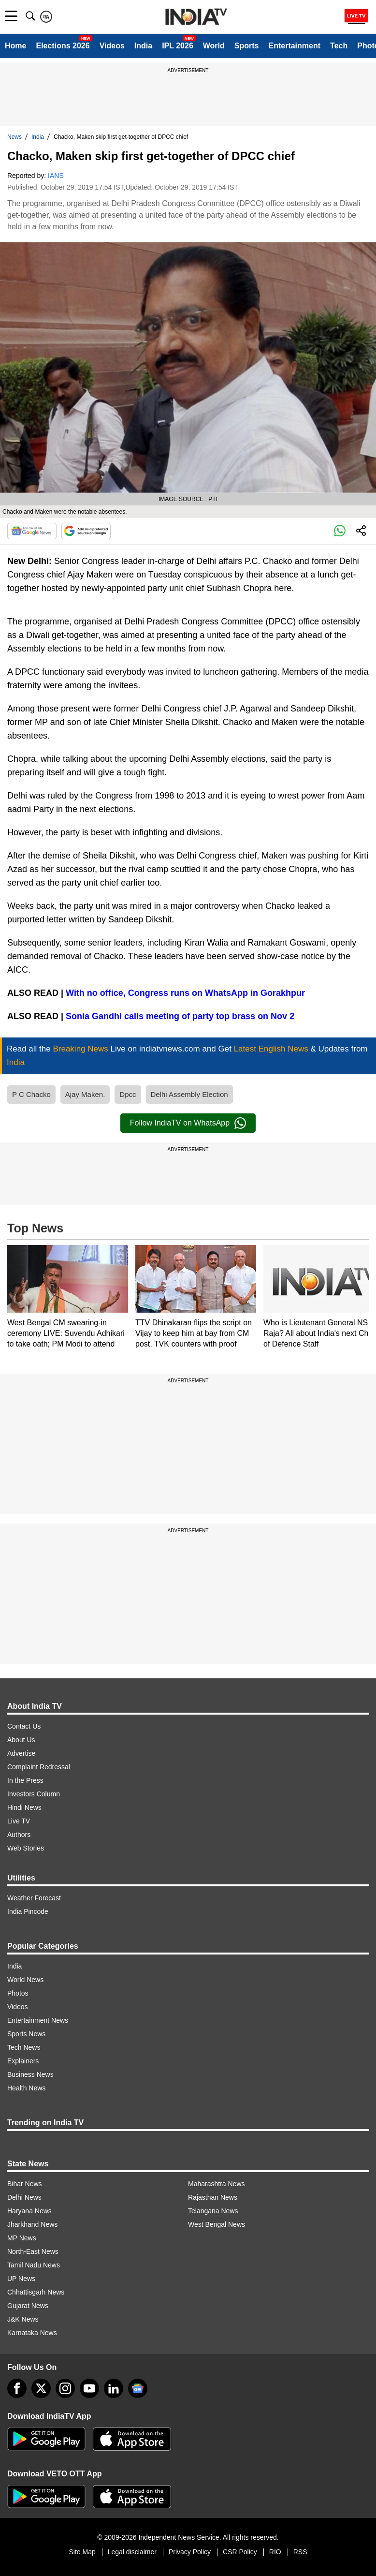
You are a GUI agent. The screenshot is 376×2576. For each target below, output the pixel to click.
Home (15, 46)
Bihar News (24, 2184)
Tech (338, 46)
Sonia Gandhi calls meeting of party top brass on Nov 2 (180, 1016)
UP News (21, 2278)
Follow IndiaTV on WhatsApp (188, 1123)
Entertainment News (37, 2020)
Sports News (26, 2034)
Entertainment (294, 46)
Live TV (18, 1821)
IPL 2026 (177, 46)
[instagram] (65, 2388)
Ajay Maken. (85, 1094)
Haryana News (29, 2211)
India (143, 46)
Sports (246, 46)
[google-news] (137, 2388)
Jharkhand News (32, 2224)
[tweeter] (41, 2388)
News (14, 136)
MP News (21, 2238)
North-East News (32, 2251)
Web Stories (25, 1848)
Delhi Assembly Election (189, 1094)
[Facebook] (17, 2388)
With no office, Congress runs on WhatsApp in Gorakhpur (184, 993)
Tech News (23, 2047)
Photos (18, 1993)
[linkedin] (113, 2388)
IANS (56, 175)
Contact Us (24, 1726)
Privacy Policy (190, 2552)
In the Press (25, 1780)
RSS (300, 2552)
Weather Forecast (34, 1898)
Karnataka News (32, 2333)
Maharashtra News (216, 2184)
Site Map (82, 2552)
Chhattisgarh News (35, 2292)
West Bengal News (216, 2224)
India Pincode (27, 1911)
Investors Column (33, 1794)
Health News (26, 2088)
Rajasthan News (212, 2197)
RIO (275, 2552)
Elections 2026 (62, 46)
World (214, 46)
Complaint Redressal (38, 1767)
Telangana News (213, 2211)
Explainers (23, 2061)
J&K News (23, 2319)
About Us (21, 1740)
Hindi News (24, 1807)
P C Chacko (31, 1094)
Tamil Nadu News (33, 2265)
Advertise (21, 1753)
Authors (18, 1834)
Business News (30, 2074)
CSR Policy (240, 2552)
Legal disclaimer (132, 2552)
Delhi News (24, 2197)
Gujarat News (27, 2306)
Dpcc (127, 1094)
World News (25, 1980)
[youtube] (89, 2388)
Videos (112, 46)
